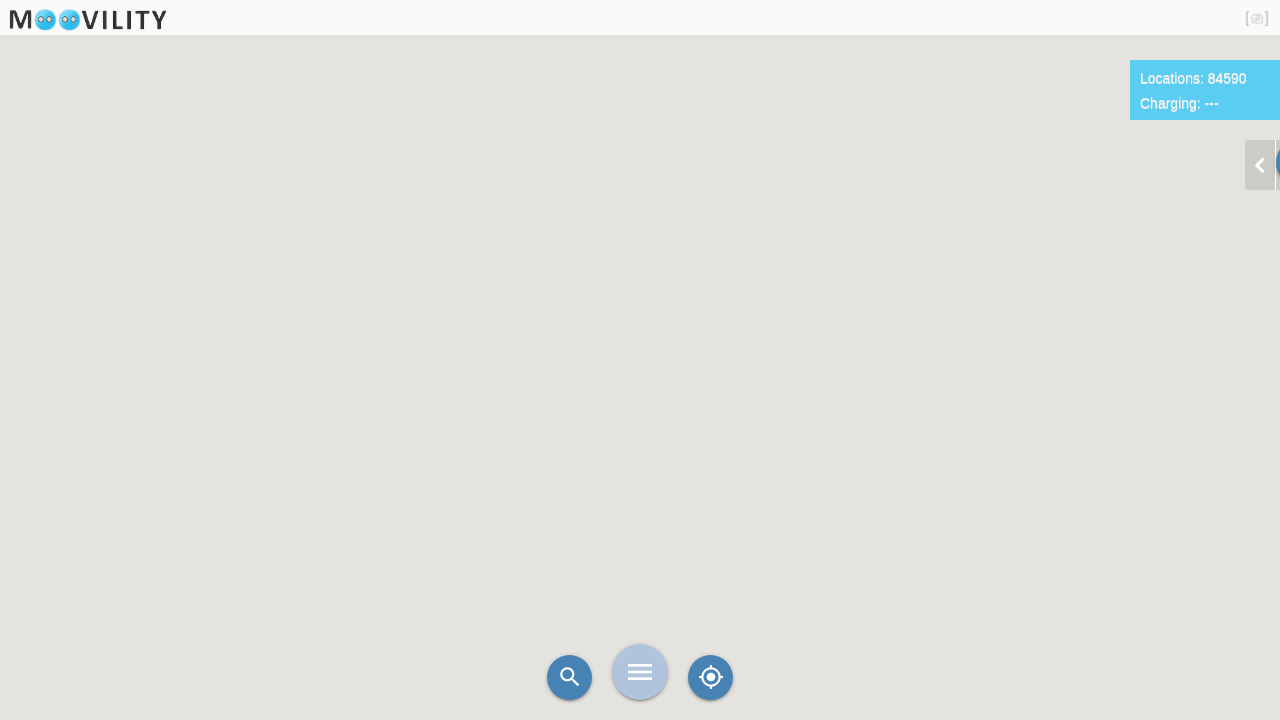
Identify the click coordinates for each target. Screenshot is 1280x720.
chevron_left (1260, 165)
